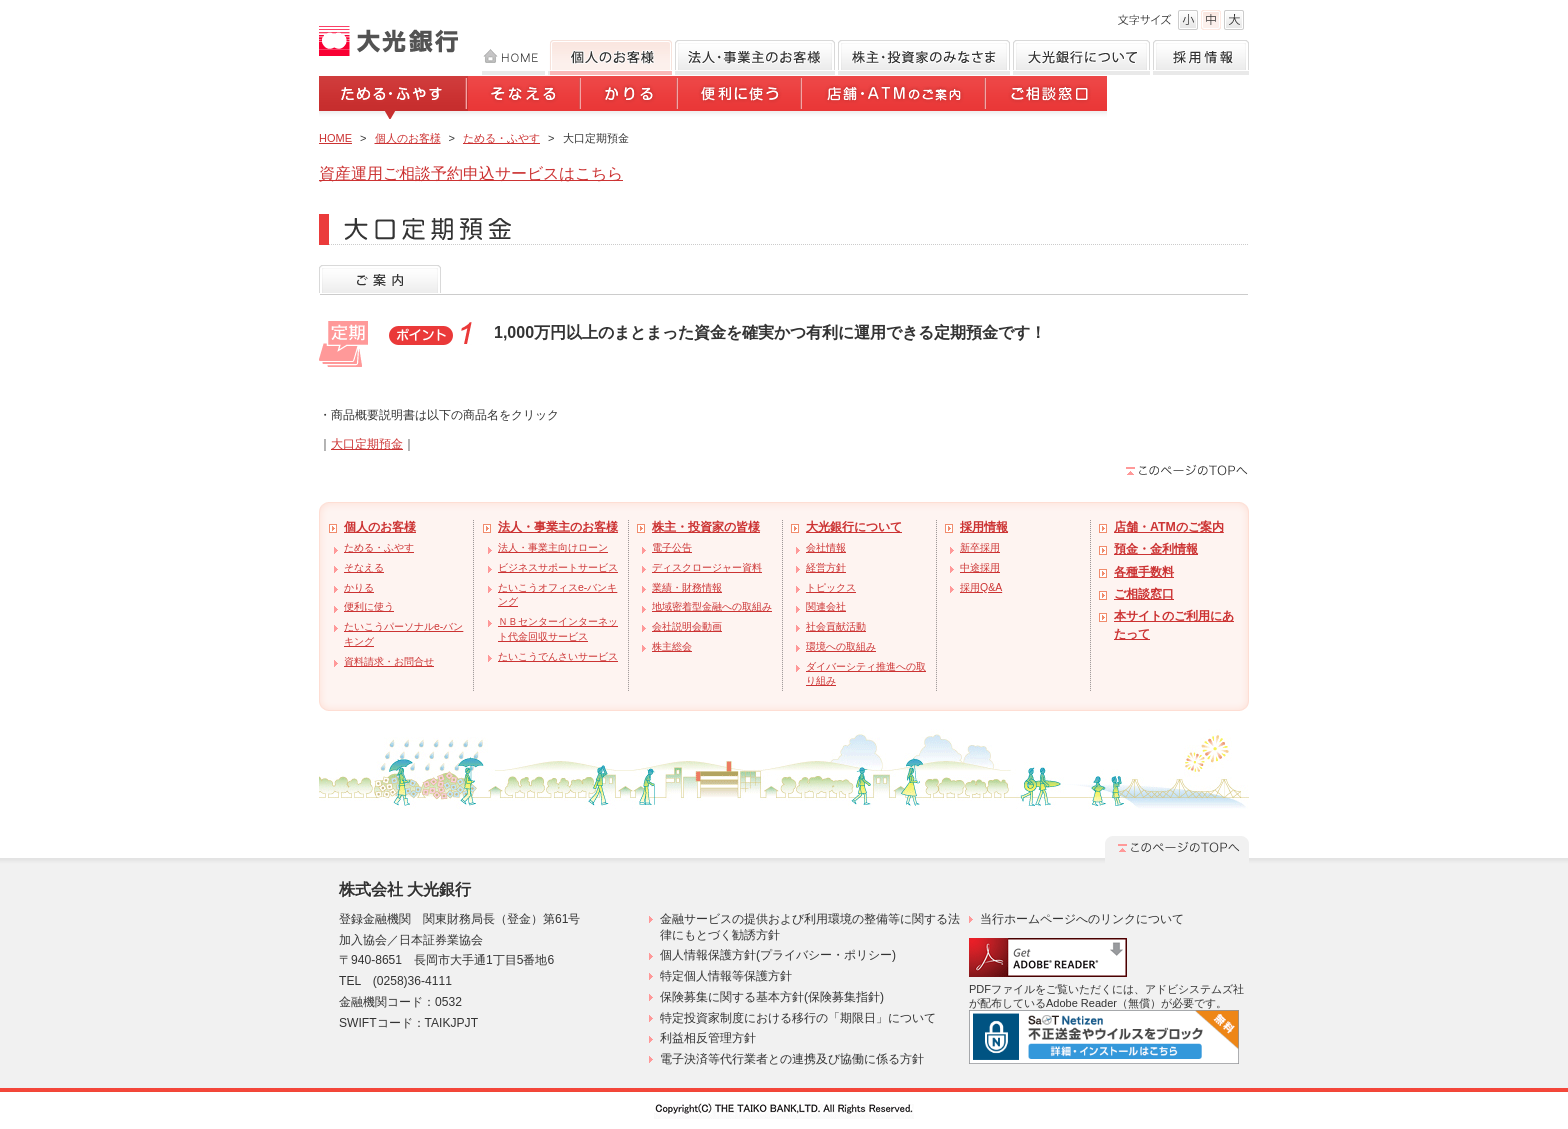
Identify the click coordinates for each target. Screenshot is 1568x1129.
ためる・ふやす (393, 97)
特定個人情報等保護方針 (726, 976)
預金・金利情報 (1156, 549)
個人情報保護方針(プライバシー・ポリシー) (778, 955)
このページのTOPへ (1187, 470)
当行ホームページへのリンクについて (1082, 919)
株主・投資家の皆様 (706, 527)
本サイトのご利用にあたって (1174, 624)
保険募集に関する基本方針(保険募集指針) (772, 997)
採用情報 (1201, 57)
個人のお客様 (610, 57)
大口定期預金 (367, 444)
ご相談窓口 (1047, 97)
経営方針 (826, 567)
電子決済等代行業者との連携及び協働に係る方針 (792, 1059)
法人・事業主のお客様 (558, 527)
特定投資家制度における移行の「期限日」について (798, 1018)
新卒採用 (980, 547)
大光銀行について (1081, 57)
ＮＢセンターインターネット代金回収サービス (558, 629)
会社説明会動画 (687, 626)
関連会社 (826, 606)
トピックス (831, 587)
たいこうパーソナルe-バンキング (403, 634)
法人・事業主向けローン (553, 547)
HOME (513, 57)
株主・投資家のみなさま (924, 57)
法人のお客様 (755, 57)
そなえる (525, 97)
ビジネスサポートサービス (558, 567)
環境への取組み (841, 646)
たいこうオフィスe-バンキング (557, 595)
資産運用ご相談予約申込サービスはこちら (471, 173)
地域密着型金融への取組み (712, 606)
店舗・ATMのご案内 (895, 97)
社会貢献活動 (836, 626)
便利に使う (741, 97)
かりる (630, 97)
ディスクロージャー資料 (707, 567)
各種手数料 (1144, 572)
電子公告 (672, 547)
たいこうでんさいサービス (558, 656)
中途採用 (980, 567)
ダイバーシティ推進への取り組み (866, 674)
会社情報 (826, 547)
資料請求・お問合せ (389, 661)
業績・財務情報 (687, 587)
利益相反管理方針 (708, 1038)
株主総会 (672, 646)
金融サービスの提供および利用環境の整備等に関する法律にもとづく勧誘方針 (810, 927)
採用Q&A (981, 587)
